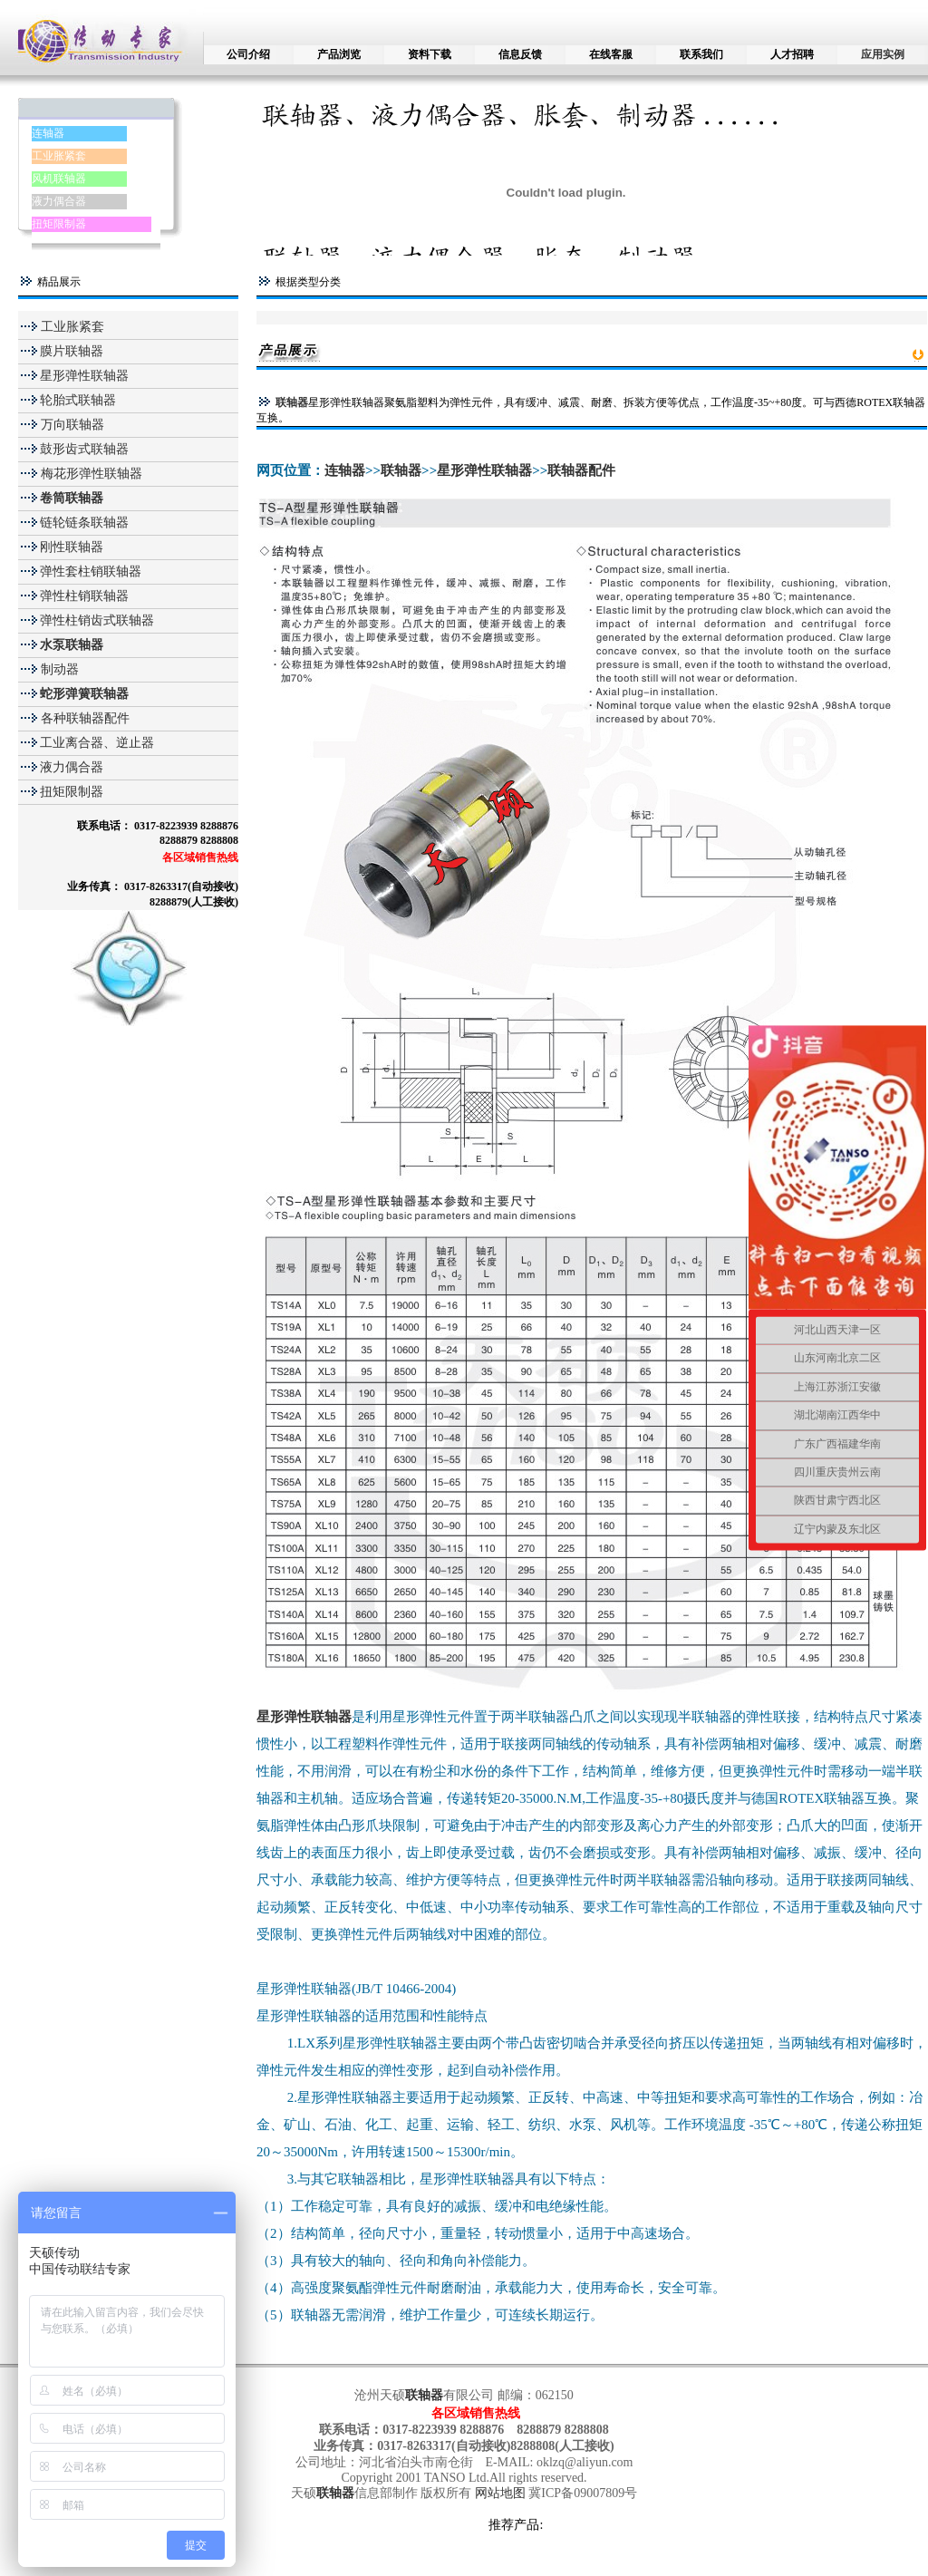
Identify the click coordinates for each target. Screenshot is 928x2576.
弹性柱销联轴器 (84, 596)
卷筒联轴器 (71, 498)
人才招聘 (792, 54)
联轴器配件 (581, 470)
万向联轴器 (70, 424)
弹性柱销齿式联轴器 (97, 620)
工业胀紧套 (59, 156)
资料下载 (429, 54)
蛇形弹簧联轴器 (84, 694)
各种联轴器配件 (85, 718)
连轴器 (48, 133)
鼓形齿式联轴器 (84, 449)
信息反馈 (520, 54)
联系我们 (701, 54)
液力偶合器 (59, 201)
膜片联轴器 (71, 351)
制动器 (58, 669)
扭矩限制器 (59, 224)
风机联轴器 (59, 178)
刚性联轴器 (71, 547)
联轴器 (292, 402)
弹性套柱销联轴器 (90, 571)
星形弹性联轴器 (84, 376)
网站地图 (502, 2493)
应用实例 (882, 54)
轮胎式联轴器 (78, 400)
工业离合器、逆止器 (97, 743)
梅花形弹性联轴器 (89, 473)
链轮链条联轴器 (84, 522)
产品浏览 (339, 54)
